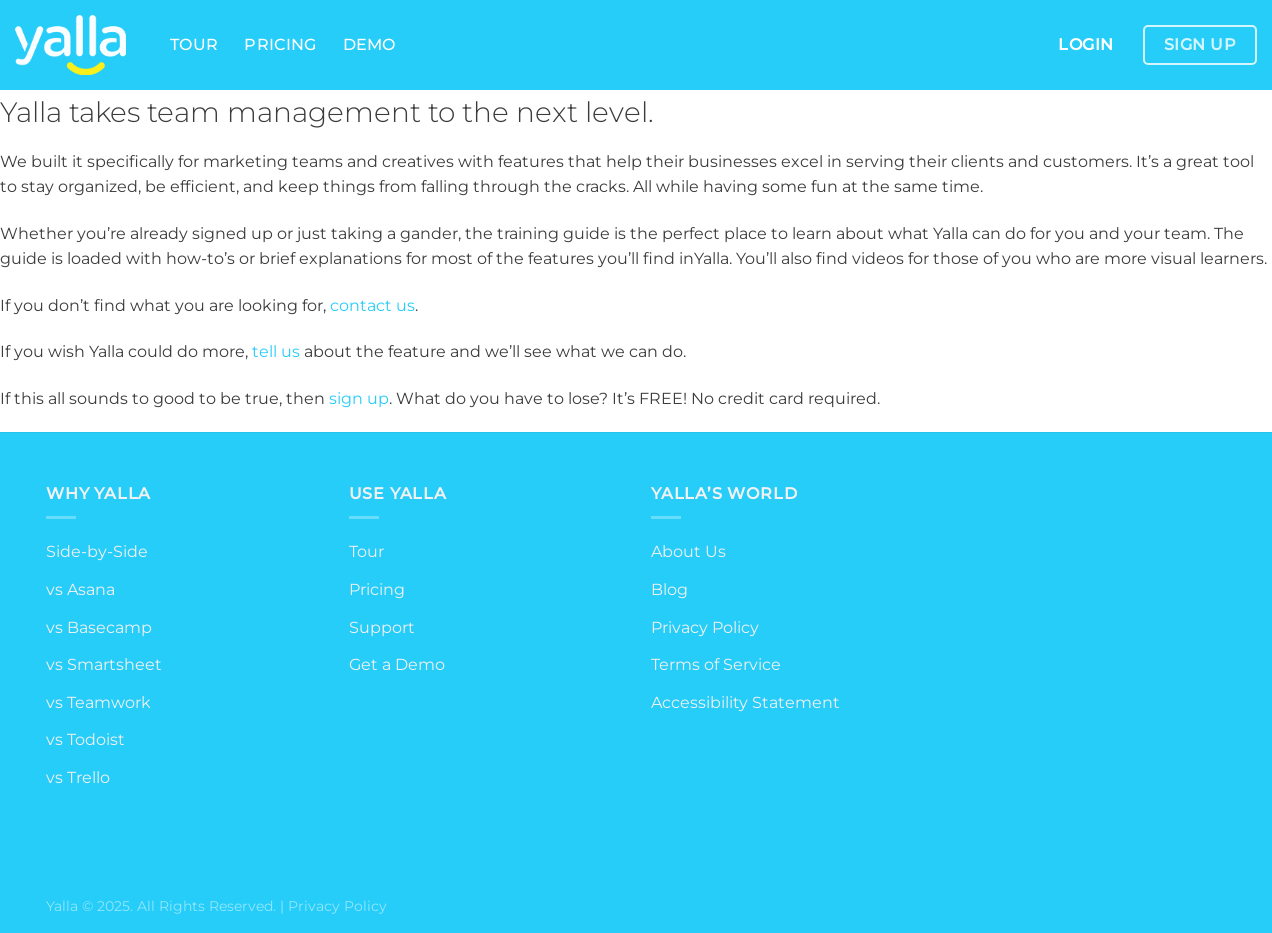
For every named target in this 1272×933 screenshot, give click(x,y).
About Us (688, 551)
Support (382, 627)
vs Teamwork (98, 702)
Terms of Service (716, 664)
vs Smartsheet (104, 664)
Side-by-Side (97, 551)
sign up (359, 398)
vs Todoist (85, 739)
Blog (669, 589)
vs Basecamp (99, 627)
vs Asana (80, 589)
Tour (194, 44)
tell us (276, 351)
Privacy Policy (705, 627)
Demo (369, 44)
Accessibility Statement (745, 702)
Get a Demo (397, 664)
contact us (372, 305)
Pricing (280, 44)
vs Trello (78, 777)
